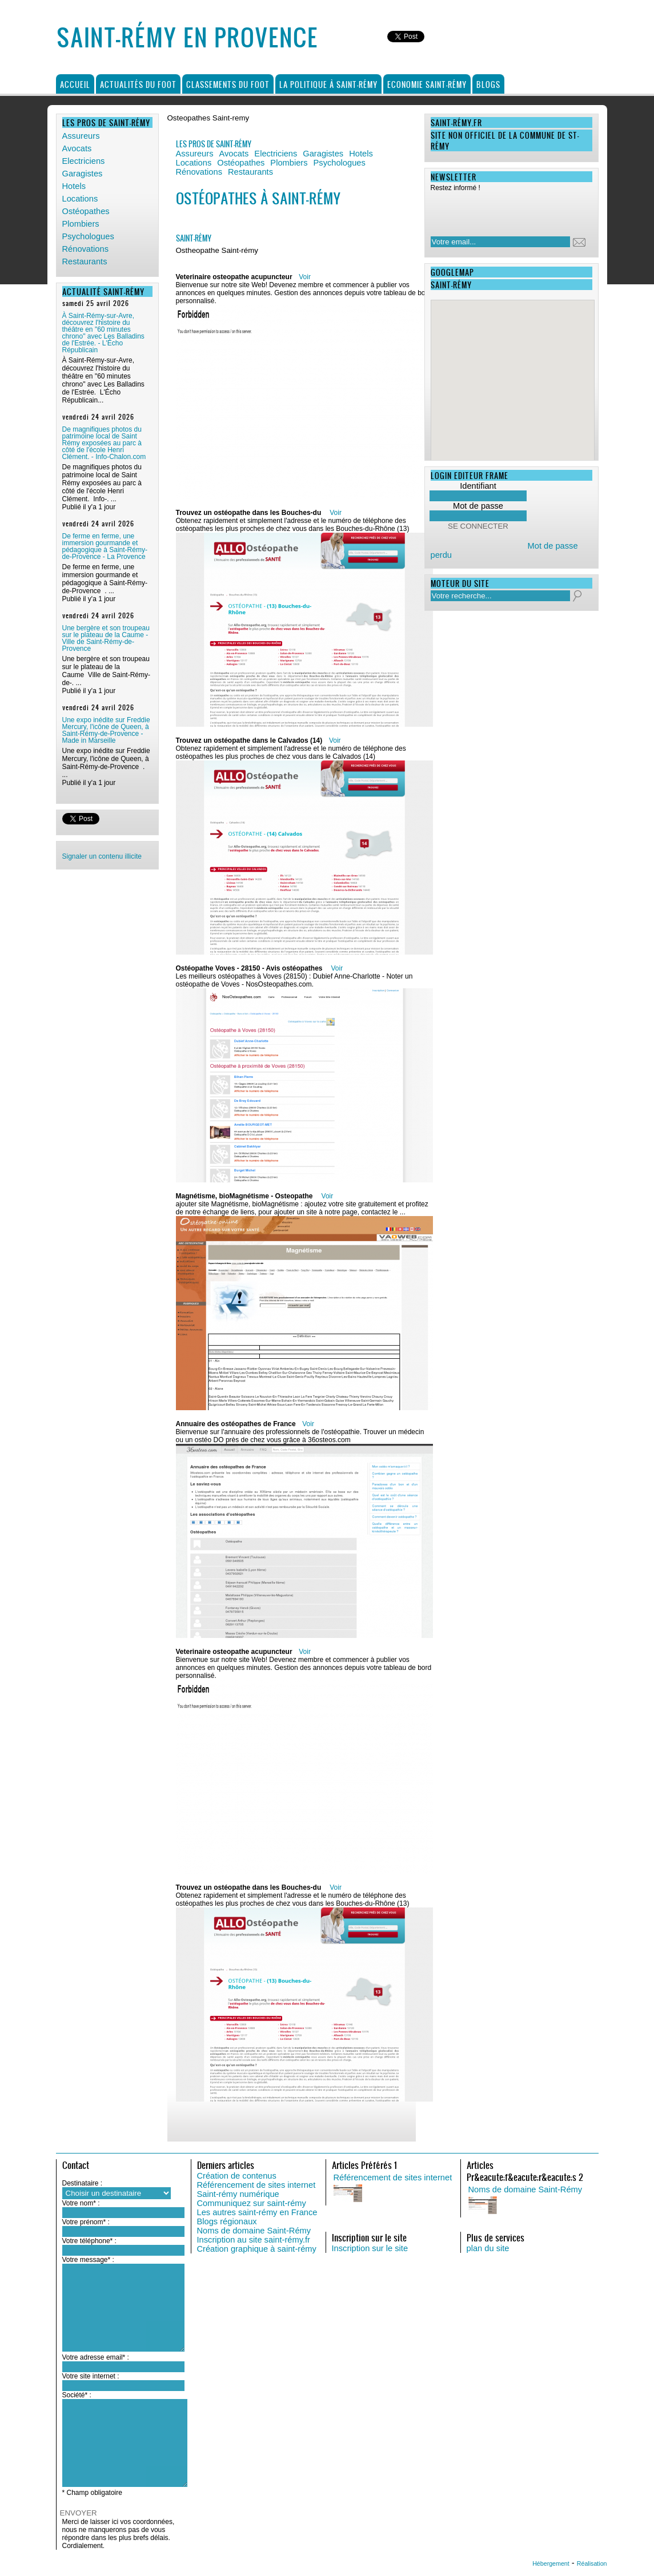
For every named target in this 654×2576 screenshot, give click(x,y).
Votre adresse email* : (95, 2357)
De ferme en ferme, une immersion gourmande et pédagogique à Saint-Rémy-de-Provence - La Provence (104, 546)
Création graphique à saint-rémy (256, 2248)
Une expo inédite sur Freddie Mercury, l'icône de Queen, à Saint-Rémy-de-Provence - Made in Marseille (106, 730)
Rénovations (85, 248)
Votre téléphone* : (89, 2241)
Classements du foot (228, 84)
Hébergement (550, 2563)
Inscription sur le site (370, 2248)
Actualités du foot (138, 84)
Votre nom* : (81, 2203)
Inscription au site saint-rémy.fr (253, 2239)
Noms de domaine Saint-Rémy (254, 2230)
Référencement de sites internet (256, 2184)
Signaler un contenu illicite (102, 856)
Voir (305, 277)
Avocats (77, 148)
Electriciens (83, 161)
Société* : (76, 2395)
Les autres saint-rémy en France (257, 2212)
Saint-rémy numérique (238, 2194)
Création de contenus (236, 2175)
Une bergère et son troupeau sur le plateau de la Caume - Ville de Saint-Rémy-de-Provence (106, 638)
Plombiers (80, 223)
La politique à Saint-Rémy (328, 84)
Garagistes (82, 173)
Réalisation (592, 2563)
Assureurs (81, 135)
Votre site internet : (90, 2376)
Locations (80, 198)
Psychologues (88, 236)
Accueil (75, 84)
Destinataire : (82, 2183)
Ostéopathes (86, 211)
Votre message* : (88, 2260)
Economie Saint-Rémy (427, 84)
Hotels (74, 186)
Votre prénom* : (86, 2222)
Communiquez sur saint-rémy (251, 2203)
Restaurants (84, 261)
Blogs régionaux (227, 2221)
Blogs (488, 84)
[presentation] (504, 211)
